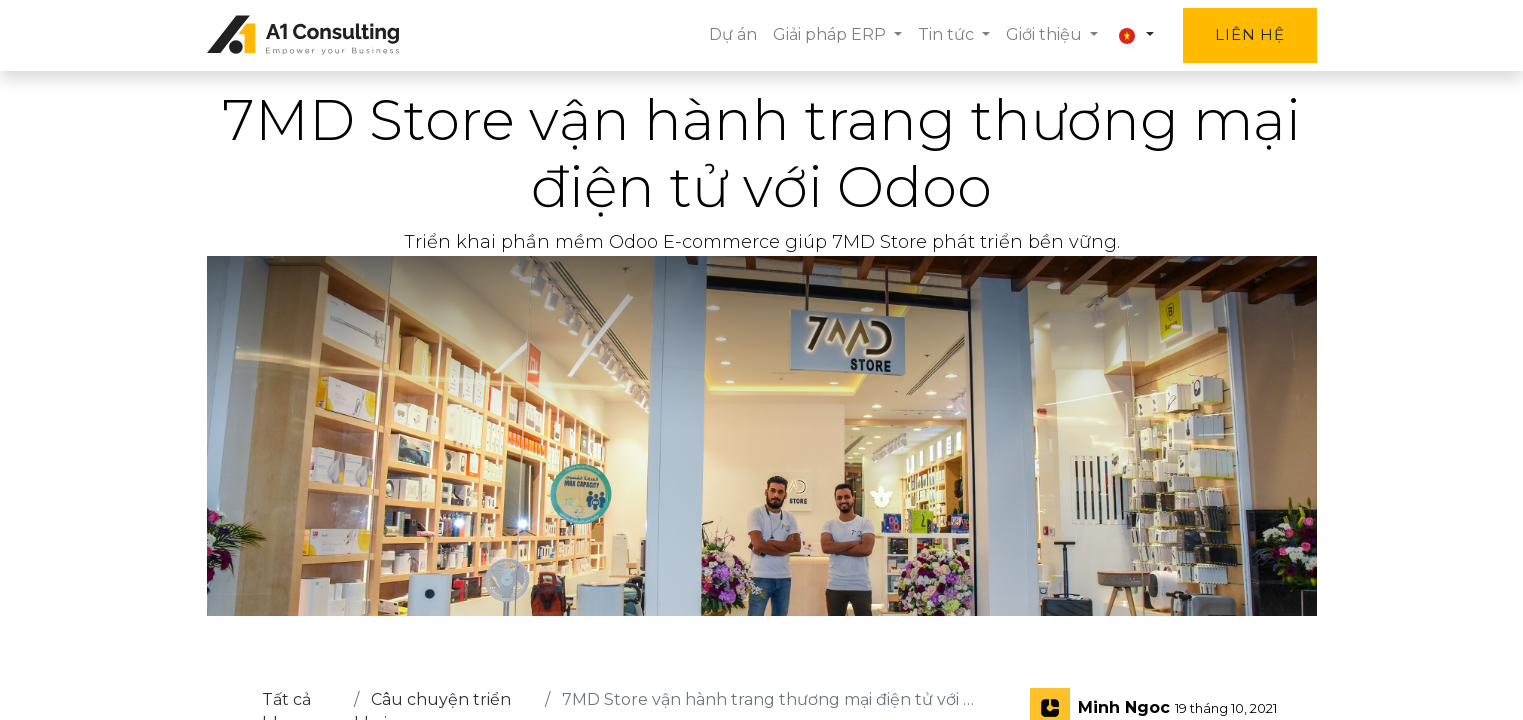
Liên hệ (1249, 34)
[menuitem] (733, 35)
